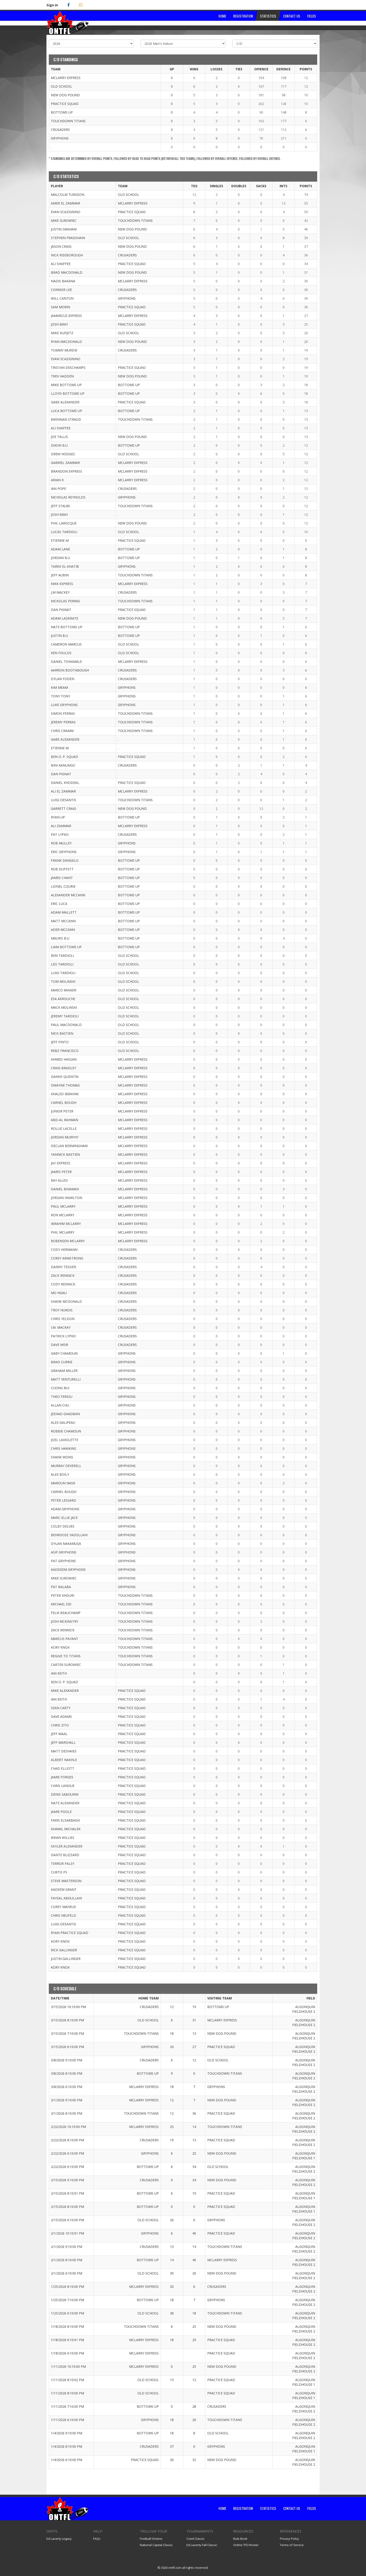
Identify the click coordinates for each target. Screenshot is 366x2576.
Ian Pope (58, 488)
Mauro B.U (60, 938)
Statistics (268, 2508)
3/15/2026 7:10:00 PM (67, 2033)
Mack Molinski (64, 1007)
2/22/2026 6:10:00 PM (67, 2153)
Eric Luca (59, 903)
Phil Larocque (64, 523)
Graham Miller (64, 1370)
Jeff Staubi (60, 506)
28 (194, 2406)
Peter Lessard (63, 1500)
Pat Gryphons (63, 1561)
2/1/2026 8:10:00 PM (66, 2260)
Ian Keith (59, 1673)
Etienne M (60, 540)
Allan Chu (60, 1405)
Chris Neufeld (63, 1915)
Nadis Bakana (63, 281)
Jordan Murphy (64, 1137)
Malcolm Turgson (67, 194)
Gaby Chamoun (64, 1353)
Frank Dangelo (64, 860)
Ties (238, 69)
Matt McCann (63, 921)
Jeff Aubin (60, 575)
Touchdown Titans (68, 121)
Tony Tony (60, 696)
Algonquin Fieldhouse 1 (303, 2155)
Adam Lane (60, 549)
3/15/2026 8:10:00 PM (67, 2020)
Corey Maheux (63, 1907)
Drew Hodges (63, 454)
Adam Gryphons (65, 1509)
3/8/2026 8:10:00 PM (66, 2073)
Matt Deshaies (64, 1751)
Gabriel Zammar (65, 462)
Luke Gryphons (64, 705)
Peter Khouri (62, 1595)
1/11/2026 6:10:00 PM (67, 2420)
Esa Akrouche (63, 999)
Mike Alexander (65, 1690)
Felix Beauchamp (66, 1613)
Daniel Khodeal (65, 782)
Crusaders (60, 129)
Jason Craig (61, 246)
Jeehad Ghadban (65, 1414)
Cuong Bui (60, 1388)
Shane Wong (62, 1457)
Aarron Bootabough (70, 670)
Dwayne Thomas (65, 1085)
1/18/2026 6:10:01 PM (67, 2340)
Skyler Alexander (66, 1846)
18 (172, 2033)
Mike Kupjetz (62, 333)
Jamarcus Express (66, 315)
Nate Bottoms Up (66, 627)
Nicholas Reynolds (68, 497)
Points (306, 69)
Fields (311, 2508)
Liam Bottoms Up (66, 947)
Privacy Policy (289, 2539)
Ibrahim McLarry (66, 1223)
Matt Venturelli (66, 1379)
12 (172, 2007)
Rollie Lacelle (64, 1128)
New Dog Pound (65, 95)
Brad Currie (61, 1362)
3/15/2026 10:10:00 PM (68, 2007)
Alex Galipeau (63, 1422)
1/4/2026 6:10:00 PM (66, 2460)
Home (222, 2508)
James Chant (62, 877)
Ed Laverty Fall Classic (202, 2545)
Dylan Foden (62, 679)
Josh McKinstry (64, 1621)
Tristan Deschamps (68, 367)
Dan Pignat (61, 609)
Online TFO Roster (246, 2545)
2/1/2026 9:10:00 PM (66, 2246)
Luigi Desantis (63, 800)
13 (194, 2033)
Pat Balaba (61, 1587)
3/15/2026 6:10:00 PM (67, 2047)
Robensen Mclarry (68, 1241)
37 (172, 2446)
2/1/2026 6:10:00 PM (66, 2273)
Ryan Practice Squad (69, 1932)
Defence (283, 69)
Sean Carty (60, 1708)
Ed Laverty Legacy (59, 2539)
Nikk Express (62, 583)
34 (194, 2166)
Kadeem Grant (64, 1889)
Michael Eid (61, 1604)
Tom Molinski (63, 981)
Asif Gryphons (63, 1552)
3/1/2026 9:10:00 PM (66, 2100)
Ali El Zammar (63, 791)
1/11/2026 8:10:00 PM (67, 2393)
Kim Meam (59, 687)
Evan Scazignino (65, 212)
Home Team (148, 1998)
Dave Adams (61, 1716)
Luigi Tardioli (63, 973)
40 (194, 2233)
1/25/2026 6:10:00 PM (67, 2313)
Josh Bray (59, 324)
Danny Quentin (64, 1076)
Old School (61, 86)
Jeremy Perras (63, 722)
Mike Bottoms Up (66, 385)
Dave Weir (59, 1344)
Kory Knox (60, 1647)
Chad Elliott (62, 1768)
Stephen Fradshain (68, 238)
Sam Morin (60, 307)
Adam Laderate (64, 618)
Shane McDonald (66, 1301)
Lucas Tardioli (64, 532)
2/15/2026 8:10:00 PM (67, 2206)
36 (194, 2113)
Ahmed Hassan (64, 1059)
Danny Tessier (63, 1267)
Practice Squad (65, 103)
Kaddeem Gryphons (68, 1569)
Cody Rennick (63, 1284)
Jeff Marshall (63, 1742)
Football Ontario (151, 2539)
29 (194, 2340)
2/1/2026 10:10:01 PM (67, 2233)
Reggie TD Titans (66, 1656)
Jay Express (60, 1163)
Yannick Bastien (65, 1154)
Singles (216, 186)
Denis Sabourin (64, 1794)
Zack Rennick (62, 1275)
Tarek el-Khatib (65, 566)
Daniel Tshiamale (66, 661)
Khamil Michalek (66, 1829)
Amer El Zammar (65, 203)
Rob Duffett (62, 869)
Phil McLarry (62, 1232)
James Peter (61, 1172)
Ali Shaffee (60, 264)
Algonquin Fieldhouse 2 (303, 2009)
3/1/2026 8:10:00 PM (66, 2113)
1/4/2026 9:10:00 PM (66, 2433)
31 (194, 2020)
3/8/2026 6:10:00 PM (66, 2086)
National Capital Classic (156, 2545)
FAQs (96, 2539)
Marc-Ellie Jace (64, 1517)
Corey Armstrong (67, 1258)
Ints (283, 186)
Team (55, 69)
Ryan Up (58, 817)
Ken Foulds (61, 653)
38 (172, 2313)
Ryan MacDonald (66, 341)
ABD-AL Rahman (64, 1120)
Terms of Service (292, 2545)
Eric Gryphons (64, 852)
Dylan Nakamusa (66, 1543)
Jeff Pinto (60, 1042)
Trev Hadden (62, 376)
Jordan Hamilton (66, 1197)
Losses (216, 69)
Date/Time (60, 1998)
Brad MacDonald (66, 272)
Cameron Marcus (66, 644)
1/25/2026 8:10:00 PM (67, 2286)
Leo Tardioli (62, 964)
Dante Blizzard (65, 1855)
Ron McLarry (62, 1215)
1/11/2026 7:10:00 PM (67, 2406)
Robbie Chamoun (66, 1431)
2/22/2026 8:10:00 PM (67, 2140)
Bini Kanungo (63, 765)
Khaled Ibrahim (64, 1094)
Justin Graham (64, 229)
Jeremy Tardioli (65, 1016)
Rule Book (240, 2539)
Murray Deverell (66, 1466)
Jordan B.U (60, 558)
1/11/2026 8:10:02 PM (67, 2380)
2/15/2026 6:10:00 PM (67, 2220)
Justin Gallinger (66, 1958)
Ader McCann (63, 929)
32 (194, 2460)
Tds (194, 186)
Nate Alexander (65, 1803)
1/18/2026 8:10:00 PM (67, 2326)
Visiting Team (219, 1998)
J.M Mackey (60, 592)
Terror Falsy (62, 1863)
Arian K (57, 480)
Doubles (238, 186)
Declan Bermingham (69, 1146)
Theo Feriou (61, 1396)
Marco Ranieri (63, 990)
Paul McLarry (63, 1206)
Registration (243, 2508)
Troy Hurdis (62, 1310)
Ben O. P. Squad (64, 756)
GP (172, 69)
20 (172, 2047)
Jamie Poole (61, 1811)
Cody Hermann (64, 1249)
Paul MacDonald (66, 1025)
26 (172, 2220)
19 (194, 2007)
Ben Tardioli (62, 955)
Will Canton (62, 298)
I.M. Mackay (60, 1327)
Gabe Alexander (65, 402)
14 (194, 2126)
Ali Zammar (61, 826)
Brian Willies (62, 1837)
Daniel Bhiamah (65, 1189)
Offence (261, 69)
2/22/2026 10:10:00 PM (68, 2126)
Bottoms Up (62, 112)
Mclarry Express (66, 77)
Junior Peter (62, 1111)
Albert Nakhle (64, 1760)
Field (310, 1998)
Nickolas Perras (65, 601)
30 (172, 2273)
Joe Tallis (59, 436)
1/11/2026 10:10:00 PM (68, 2366)
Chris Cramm (62, 730)
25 (172, 2126)
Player (57, 186)
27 (194, 2047)
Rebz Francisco (64, 1050)
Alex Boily (60, 1474)
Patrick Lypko (63, 1336)
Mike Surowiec (64, 220)
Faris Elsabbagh (65, 1820)
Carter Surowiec (66, 1664)
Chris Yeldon (62, 1319)
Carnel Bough (63, 1102)
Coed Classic (195, 2539)
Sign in (52, 5)
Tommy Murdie (64, 350)
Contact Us (291, 2508)
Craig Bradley (63, 1068)
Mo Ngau (59, 1293)
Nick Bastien (62, 1033)
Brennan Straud (66, 419)
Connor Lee (61, 289)
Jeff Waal (59, 1734)
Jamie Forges (62, 1777)
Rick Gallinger (64, 1950)
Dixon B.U (59, 445)
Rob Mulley (61, 843)
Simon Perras (63, 713)
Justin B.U (59, 635)
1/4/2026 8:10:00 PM (66, 2446)
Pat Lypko (60, 834)
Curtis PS (59, 1872)
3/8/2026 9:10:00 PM (66, 2060)
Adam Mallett (64, 912)
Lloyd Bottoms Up (67, 393)
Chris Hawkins (63, 1448)
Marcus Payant (64, 1638)
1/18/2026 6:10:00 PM (67, 2353)
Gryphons (60, 138)
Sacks (261, 186)
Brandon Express (66, 471)
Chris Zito (60, 1725)
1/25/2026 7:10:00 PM (67, 2300)
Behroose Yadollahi (69, 1535)
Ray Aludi (59, 1180)
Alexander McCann (68, 895)
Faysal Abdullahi (66, 1898)
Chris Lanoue (62, 1785)
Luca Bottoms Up (66, 411)
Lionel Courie (63, 886)
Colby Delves (62, 1526)
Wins (194, 69)
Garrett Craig (63, 808)
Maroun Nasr (63, 1483)
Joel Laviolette (64, 1440)
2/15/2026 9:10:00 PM (67, 2180)
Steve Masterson (66, 1881)
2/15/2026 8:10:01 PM (67, 2193)
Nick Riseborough (67, 255)
